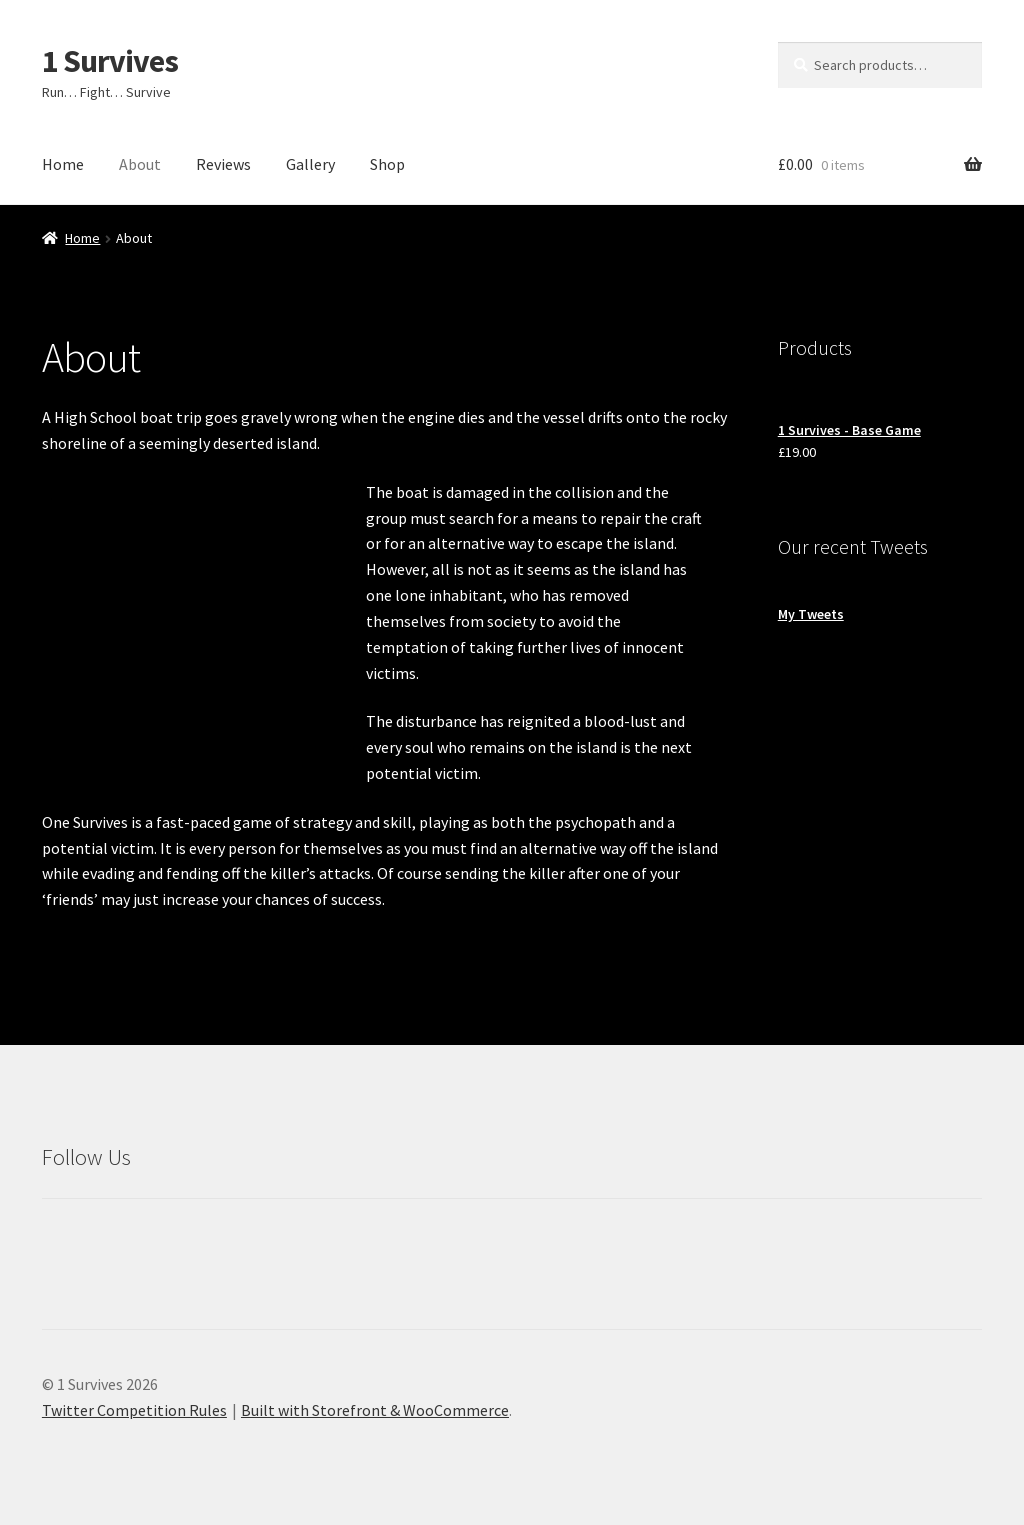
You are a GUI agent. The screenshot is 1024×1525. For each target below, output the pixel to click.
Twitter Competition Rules (134, 1410)
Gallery (310, 164)
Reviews (223, 164)
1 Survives (110, 61)
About (140, 164)
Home (63, 164)
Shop (387, 164)
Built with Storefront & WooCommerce (375, 1410)
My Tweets (811, 614)
